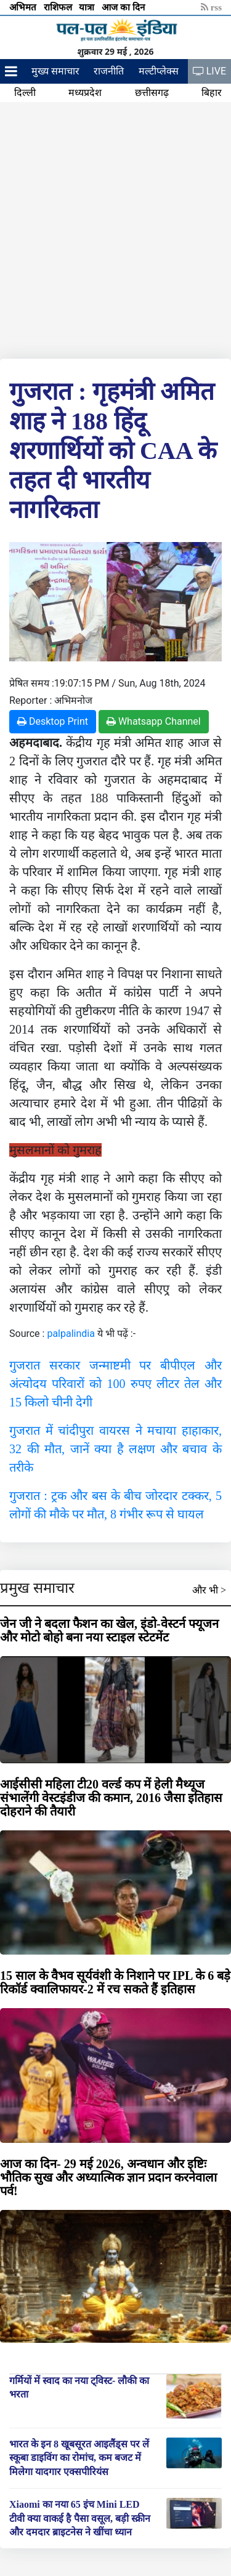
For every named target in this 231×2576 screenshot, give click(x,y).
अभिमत (24, 7)
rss (211, 7)
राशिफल (59, 7)
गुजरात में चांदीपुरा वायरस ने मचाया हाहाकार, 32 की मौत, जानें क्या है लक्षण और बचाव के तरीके (115, 1449)
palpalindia (71, 1333)
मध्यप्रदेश (85, 92)
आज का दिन (124, 7)
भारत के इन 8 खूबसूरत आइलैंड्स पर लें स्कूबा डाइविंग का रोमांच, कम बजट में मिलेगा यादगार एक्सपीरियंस (79, 2458)
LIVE (209, 71)
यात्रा (88, 7)
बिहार (211, 92)
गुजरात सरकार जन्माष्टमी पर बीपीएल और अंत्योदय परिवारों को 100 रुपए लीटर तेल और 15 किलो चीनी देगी (115, 1383)
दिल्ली (25, 92)
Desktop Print (52, 721)
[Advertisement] (115, 228)
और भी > (209, 1590)
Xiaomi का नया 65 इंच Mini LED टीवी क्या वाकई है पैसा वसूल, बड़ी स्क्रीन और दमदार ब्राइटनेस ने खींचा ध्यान (79, 2518)
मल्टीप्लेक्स (159, 71)
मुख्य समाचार (55, 71)
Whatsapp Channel (154, 721)
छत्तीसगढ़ (152, 92)
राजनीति (109, 71)
